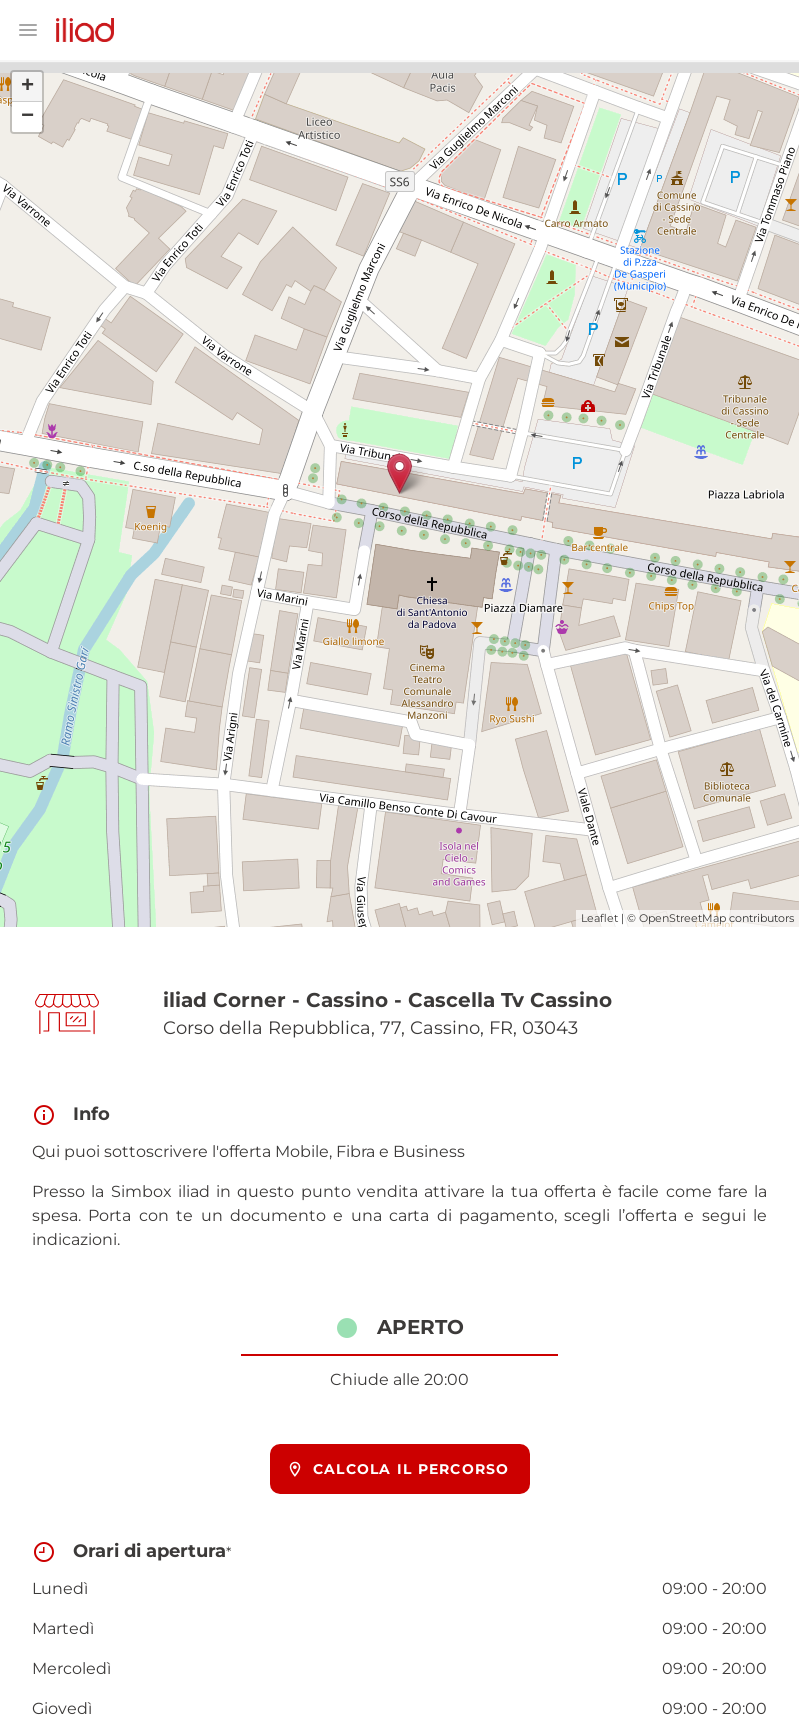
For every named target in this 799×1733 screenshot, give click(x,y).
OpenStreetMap (682, 918)
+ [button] (27, 87)
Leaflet (599, 918)
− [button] (27, 117)
